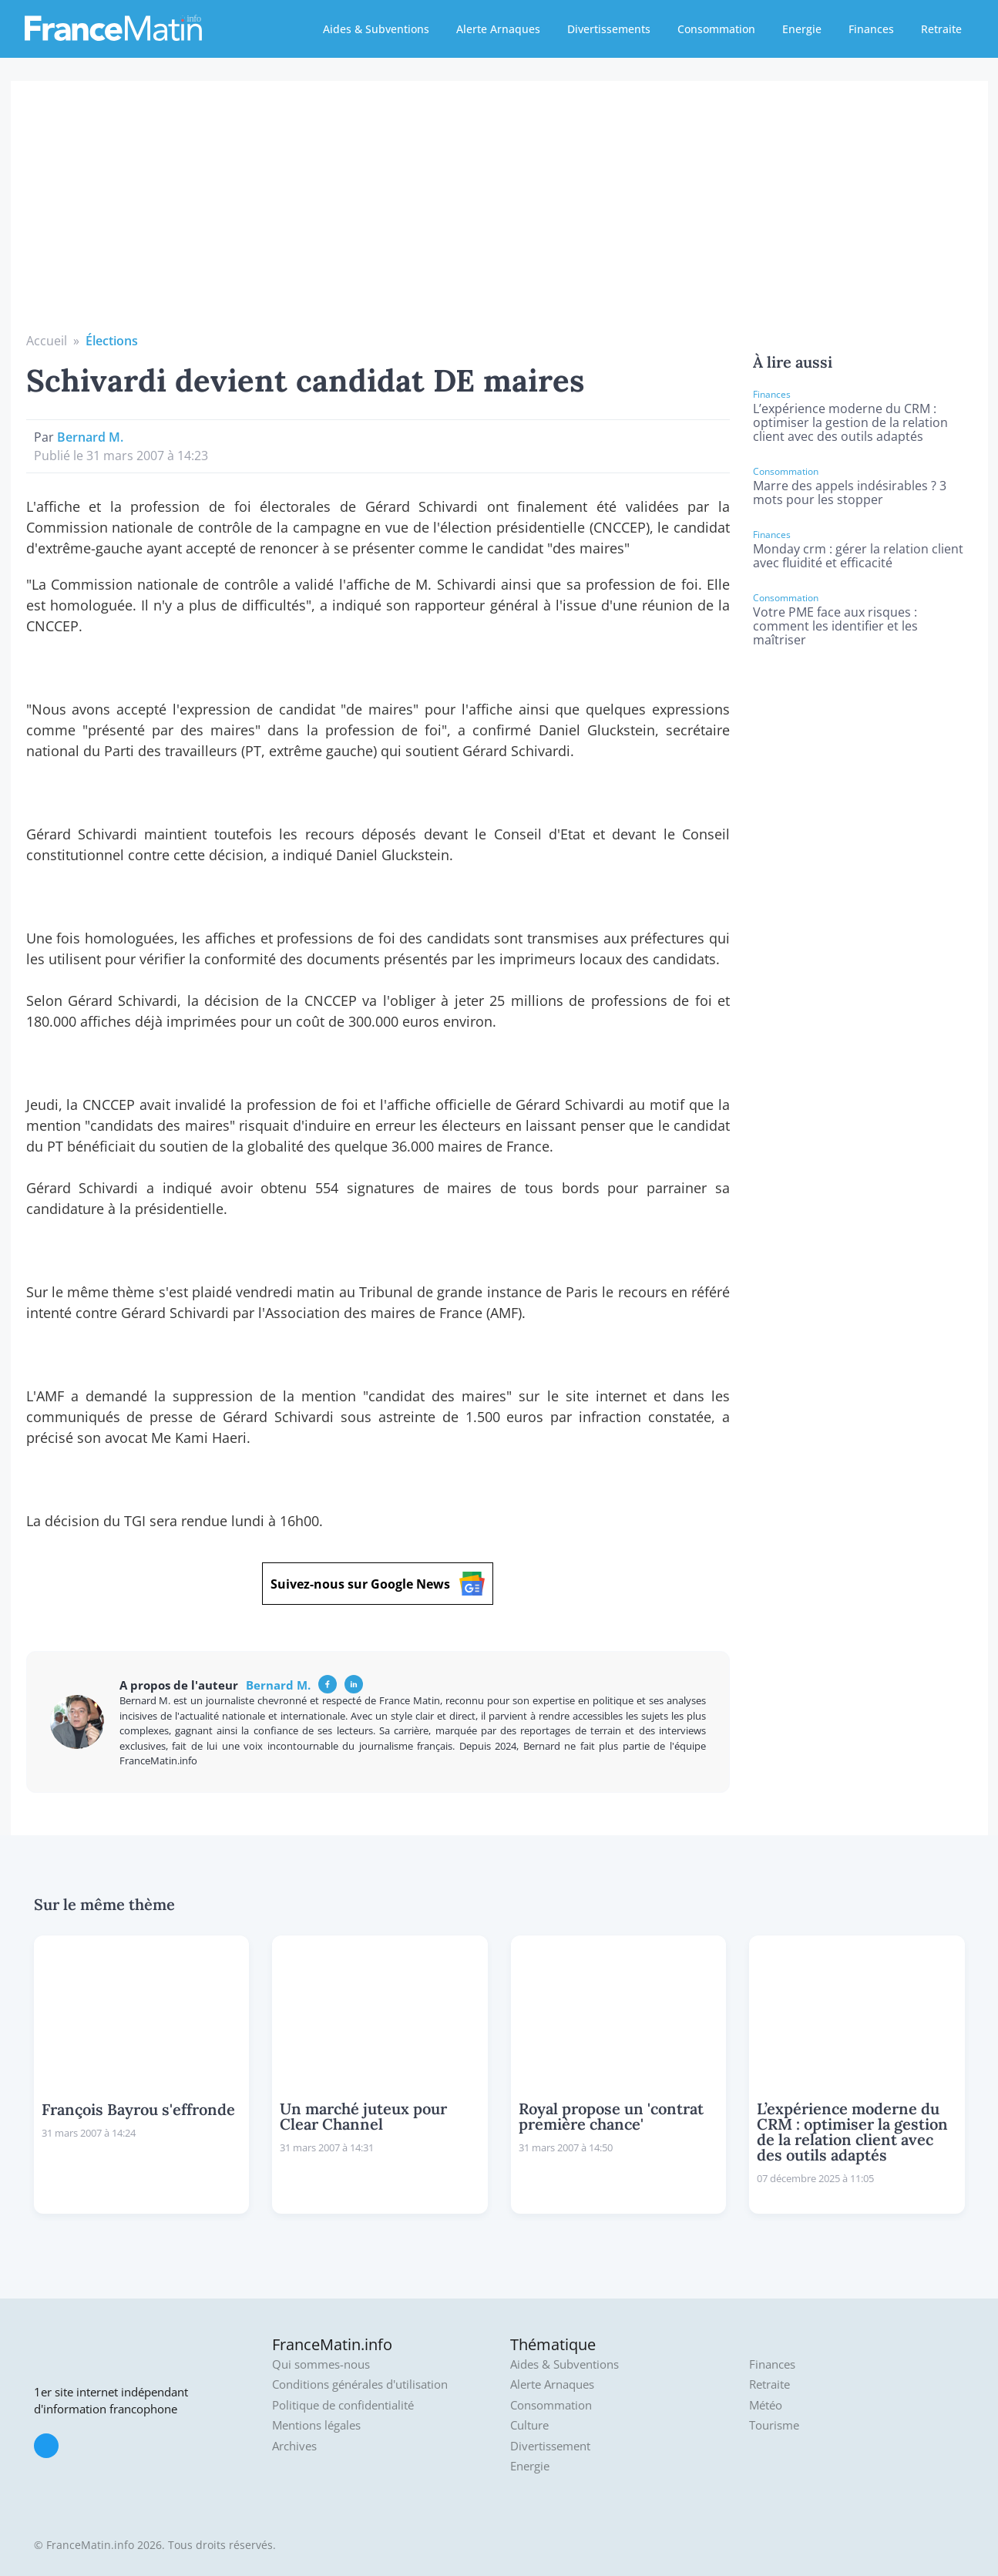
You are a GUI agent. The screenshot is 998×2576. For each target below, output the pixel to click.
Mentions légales (316, 2425)
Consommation (716, 29)
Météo (765, 2405)
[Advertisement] (499, 216)
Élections (112, 340)
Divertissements (608, 29)
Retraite (941, 29)
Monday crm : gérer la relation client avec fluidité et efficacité (858, 555)
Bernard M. (90, 437)
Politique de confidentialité (343, 2405)
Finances (871, 29)
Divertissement (550, 2446)
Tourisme (774, 2425)
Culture (529, 2425)
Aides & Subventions (376, 29)
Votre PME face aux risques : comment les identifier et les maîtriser (835, 626)
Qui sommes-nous (321, 2364)
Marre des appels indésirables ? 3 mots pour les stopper (849, 492)
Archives (294, 2446)
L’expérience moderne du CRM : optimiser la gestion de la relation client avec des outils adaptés (850, 422)
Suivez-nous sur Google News (378, 1583)
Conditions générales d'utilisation (360, 2384)
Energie (802, 29)
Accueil (46, 340)
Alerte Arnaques (498, 29)
